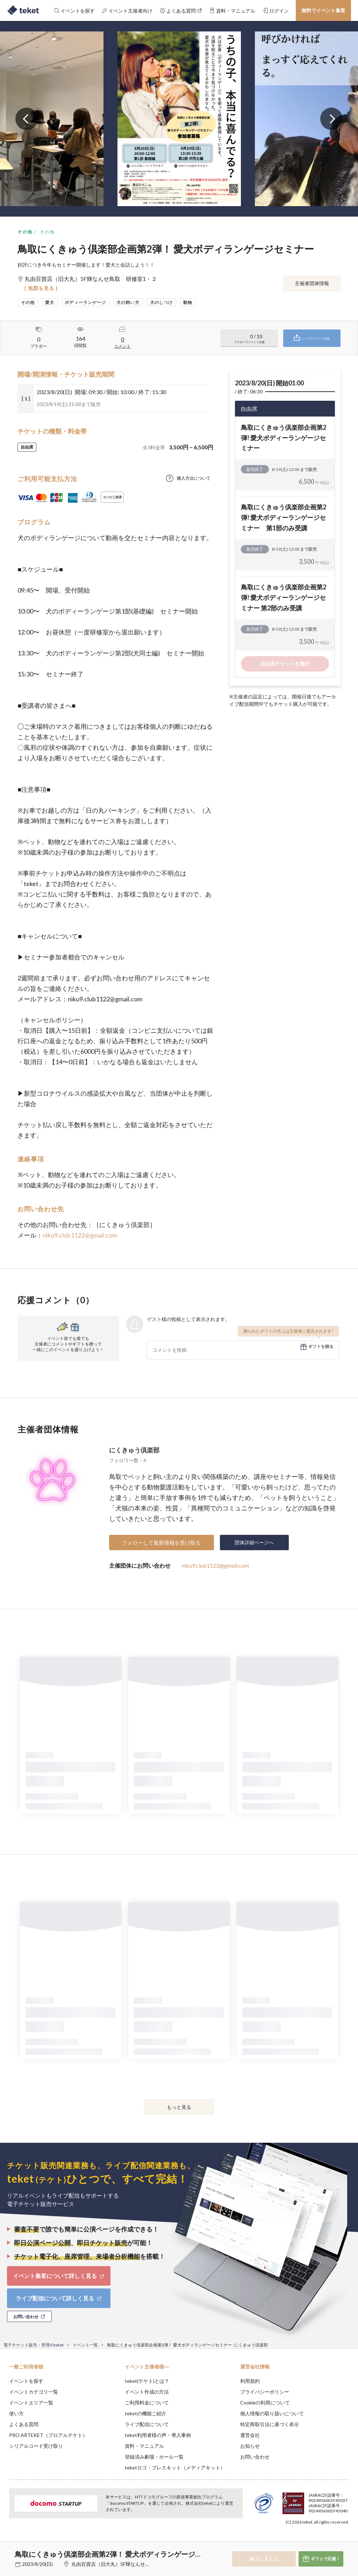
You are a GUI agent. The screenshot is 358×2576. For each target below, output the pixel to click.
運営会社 (250, 2435)
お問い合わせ (255, 2457)
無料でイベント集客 (323, 10)
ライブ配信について (147, 2424)
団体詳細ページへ (254, 1542)
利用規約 (250, 2381)
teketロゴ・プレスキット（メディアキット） (175, 2467)
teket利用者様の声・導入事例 (158, 2435)
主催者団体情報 (312, 283)
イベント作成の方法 (147, 2392)
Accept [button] (333, 2541)
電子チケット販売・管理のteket (33, 2345)
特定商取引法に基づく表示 (269, 2424)
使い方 (16, 2413)
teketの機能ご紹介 (145, 2413)
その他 (25, 231)
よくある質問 (23, 2424)
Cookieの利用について (265, 2403)
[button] (9, 2550)
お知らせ (250, 2446)
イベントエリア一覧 (31, 2403)
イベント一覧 (85, 2345)
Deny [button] (298, 2541)
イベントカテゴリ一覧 (33, 2392)
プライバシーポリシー (264, 2392)
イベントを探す (26, 2381)
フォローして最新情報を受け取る (161, 1542)
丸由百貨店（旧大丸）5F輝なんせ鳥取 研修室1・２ (129, 2564)
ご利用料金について (147, 2403)
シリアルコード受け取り (36, 2446)
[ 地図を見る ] (41, 288)
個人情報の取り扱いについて (272, 2413)
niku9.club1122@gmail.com (80, 1235)
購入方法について (193, 478)
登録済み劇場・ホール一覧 (154, 2457)
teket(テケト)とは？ (147, 2381)
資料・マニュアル (144, 2446)
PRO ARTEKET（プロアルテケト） (48, 2435)
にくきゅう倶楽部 (134, 1450)
